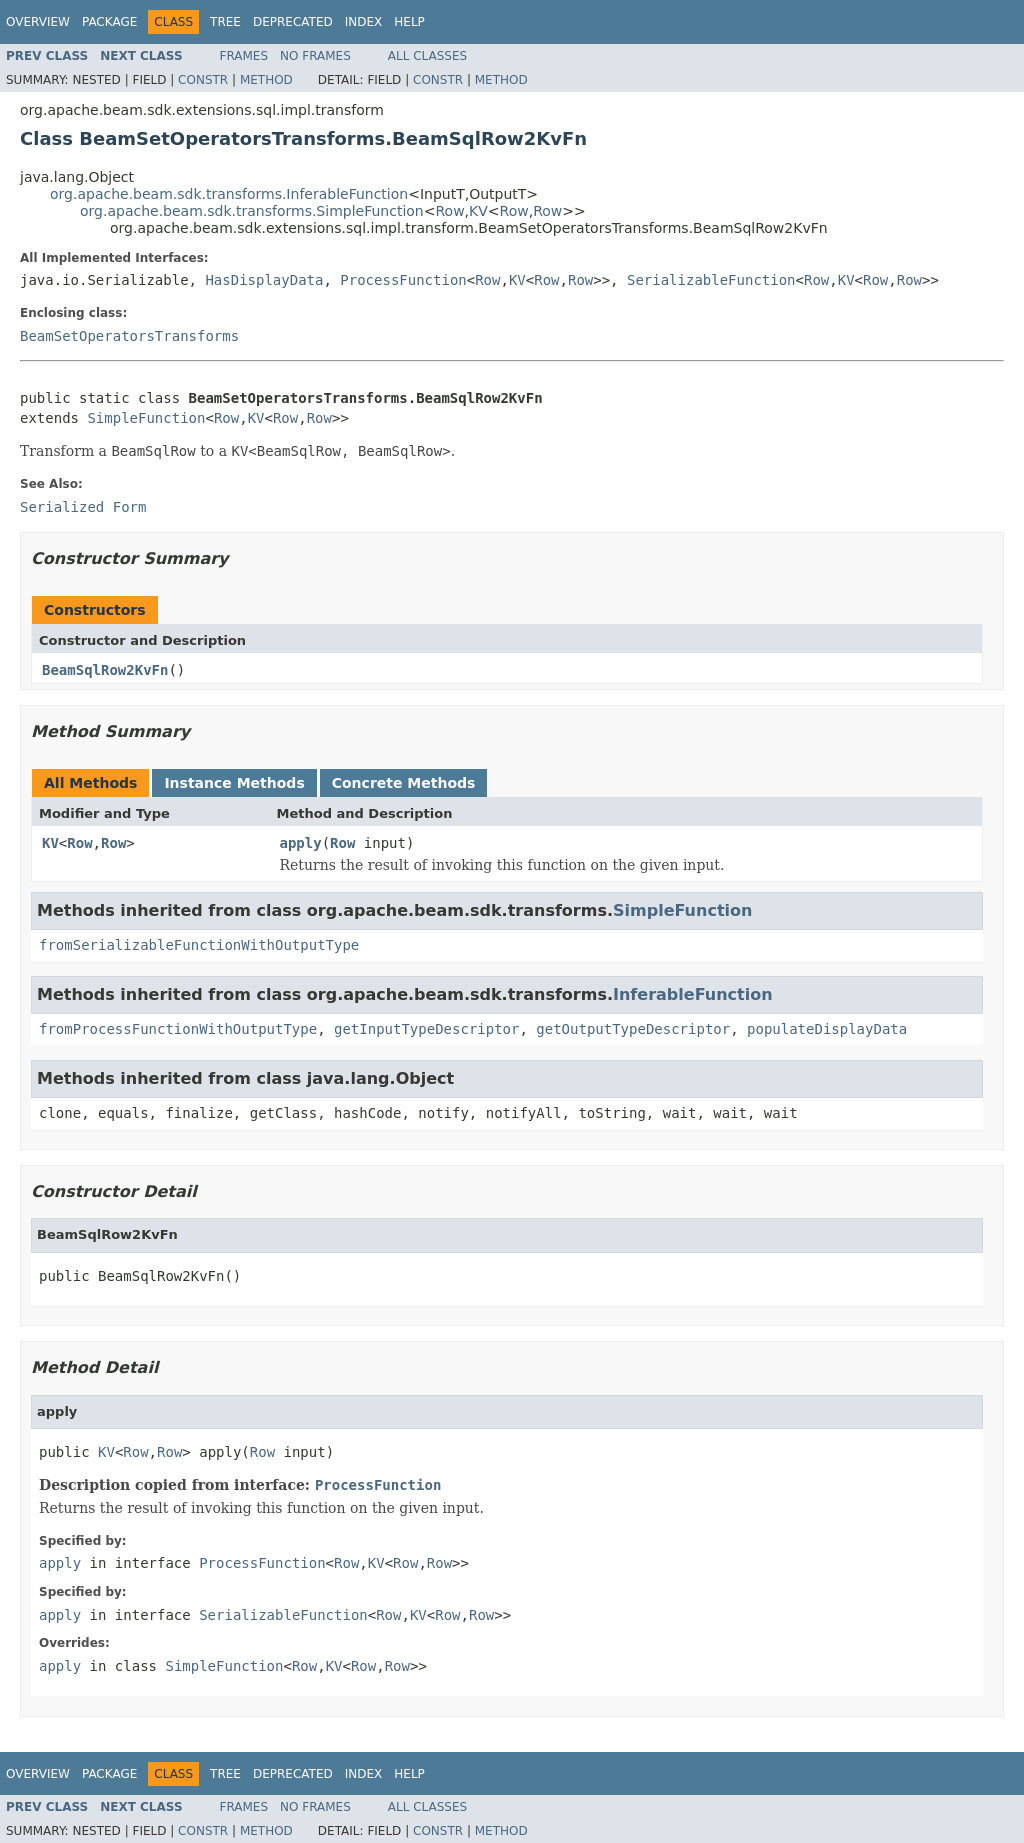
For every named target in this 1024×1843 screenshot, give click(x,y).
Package (109, 22)
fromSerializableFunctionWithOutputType (199, 945)
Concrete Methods (404, 783)
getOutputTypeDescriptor (633, 1029)
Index (364, 22)
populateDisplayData (827, 1029)
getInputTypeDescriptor (426, 1029)
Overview (38, 22)
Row (449, 211)
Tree (225, 22)
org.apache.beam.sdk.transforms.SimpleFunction (252, 211)
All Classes (427, 56)
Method (266, 80)
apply (301, 843)
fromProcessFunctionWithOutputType (178, 1029)
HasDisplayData (264, 280)
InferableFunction (693, 994)
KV (478, 211)
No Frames (315, 56)
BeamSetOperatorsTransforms (129, 336)
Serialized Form (83, 507)
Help (409, 22)
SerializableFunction (711, 280)
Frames (244, 56)
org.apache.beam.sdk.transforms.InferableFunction (229, 194)
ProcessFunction (403, 280)
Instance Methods (234, 783)
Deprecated (293, 22)
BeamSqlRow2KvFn (105, 670)
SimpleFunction (146, 418)
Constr (203, 80)
